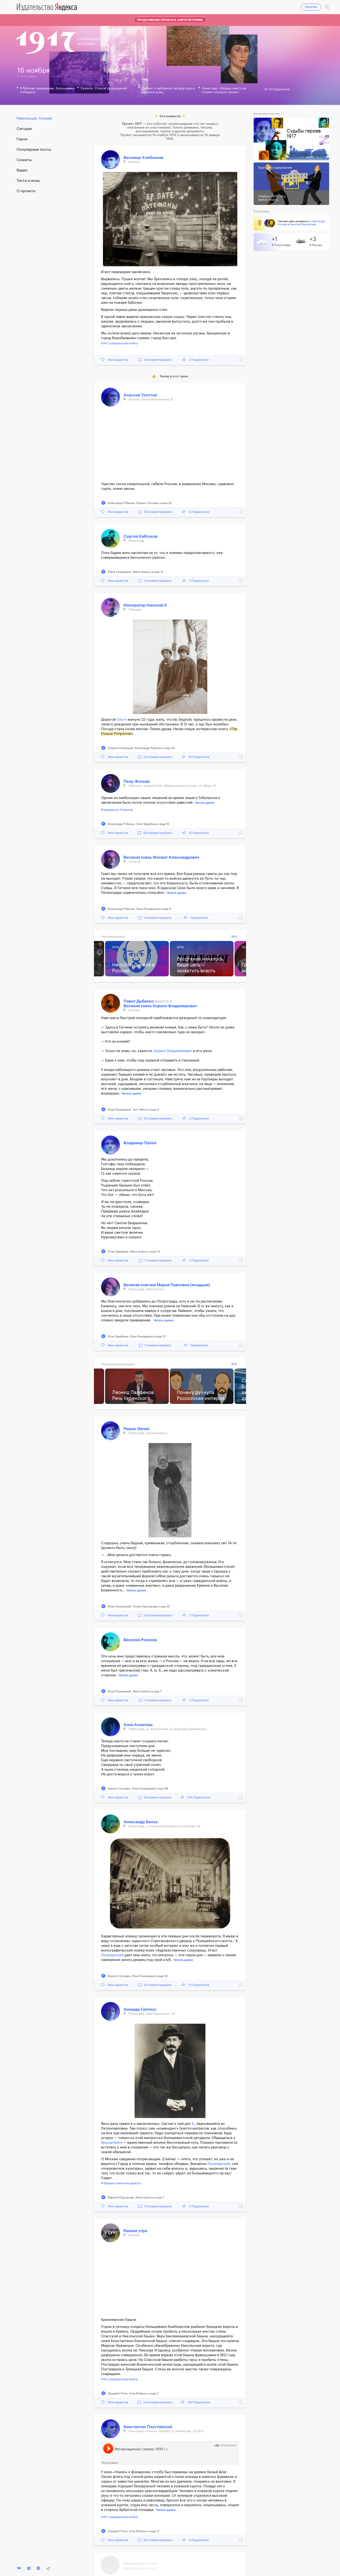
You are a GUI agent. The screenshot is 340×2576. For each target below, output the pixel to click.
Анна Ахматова (138, 1725)
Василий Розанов (140, 1640)
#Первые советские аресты (121, 2183)
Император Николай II (145, 605)
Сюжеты (24, 160)
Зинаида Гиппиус (140, 2009)
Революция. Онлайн (34, 118)
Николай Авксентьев (303, 224)
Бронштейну (111, 2142)
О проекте (26, 191)
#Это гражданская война (119, 343)
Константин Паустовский (147, 2427)
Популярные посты (34, 149)
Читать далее (205, 802)
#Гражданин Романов (117, 809)
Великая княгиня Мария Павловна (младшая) (166, 1285)
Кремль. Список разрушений (104, 88)
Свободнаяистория (89, 41)
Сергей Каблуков (140, 536)
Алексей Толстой (140, 395)
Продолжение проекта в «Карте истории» (170, 20)
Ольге (122, 719)
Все (234, 936)
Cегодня (24, 129)
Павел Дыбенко (139, 1001)
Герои (22, 139)
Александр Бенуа (140, 1822)
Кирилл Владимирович (173, 1051)
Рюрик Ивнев (136, 1429)
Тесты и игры (28, 181)
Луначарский (112, 1955)
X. (193, 2124)
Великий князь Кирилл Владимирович (160, 1006)
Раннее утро (135, 2231)
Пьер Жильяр (136, 781)
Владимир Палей (139, 1143)
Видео (22, 170)
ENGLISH (311, 7)
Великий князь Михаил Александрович (161, 857)
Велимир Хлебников (143, 158)
